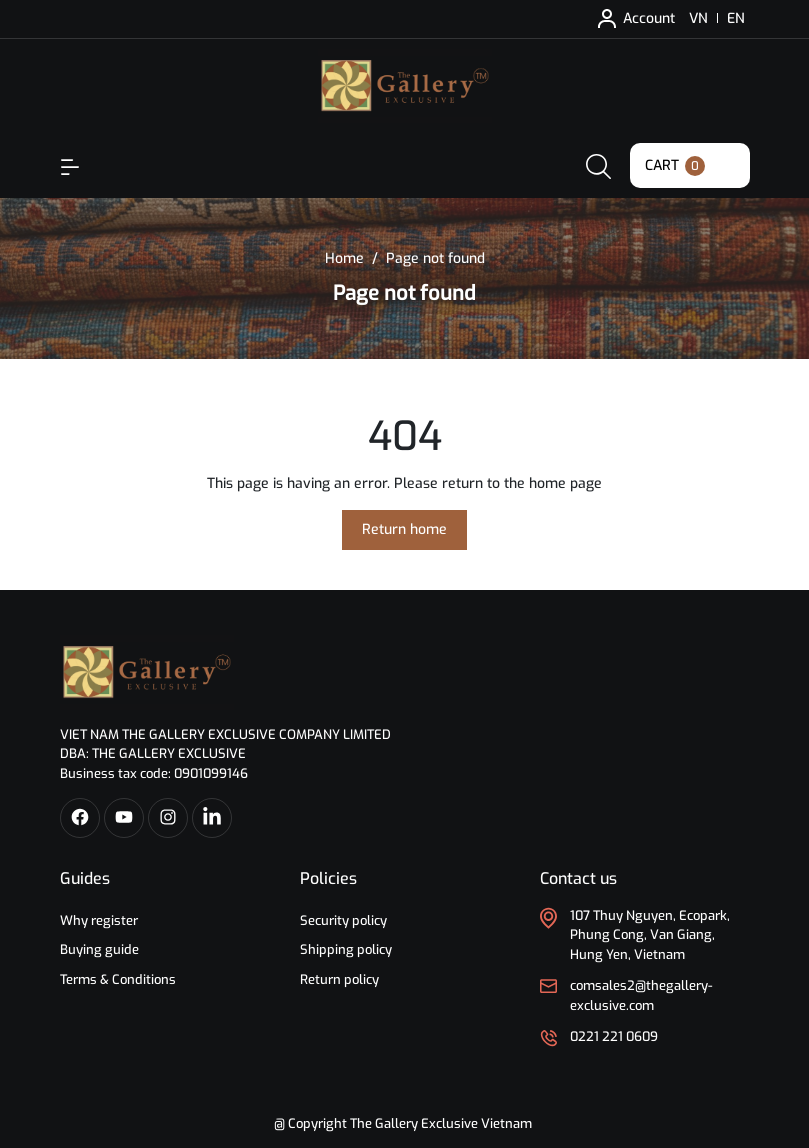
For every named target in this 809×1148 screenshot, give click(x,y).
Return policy (339, 979)
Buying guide (99, 949)
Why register (99, 920)
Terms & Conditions (118, 979)
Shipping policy (346, 949)
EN (736, 18)
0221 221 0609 (614, 1036)
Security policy (343, 920)
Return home (404, 529)
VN (698, 18)
